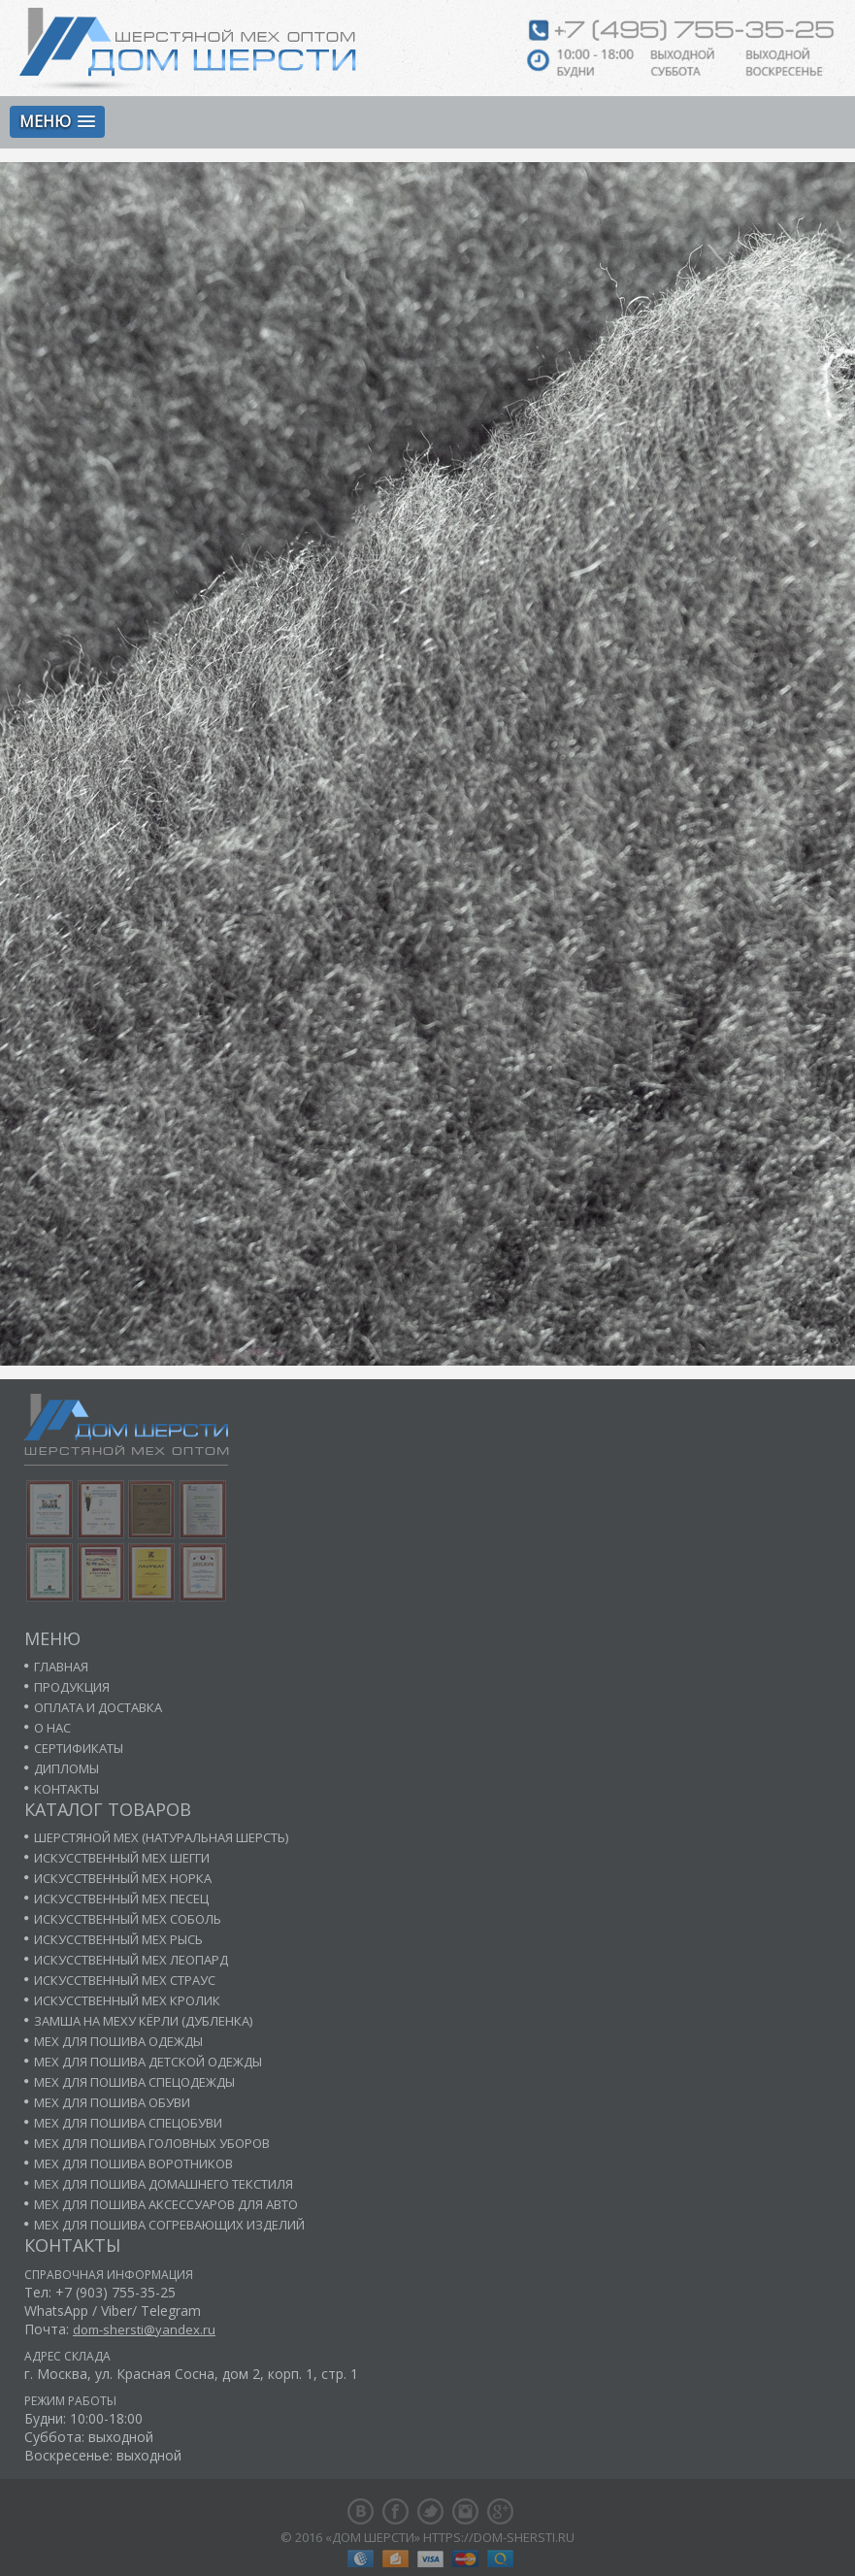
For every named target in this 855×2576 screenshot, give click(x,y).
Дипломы (66, 1768)
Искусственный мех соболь (127, 1919)
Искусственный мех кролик (127, 2000)
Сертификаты (78, 1748)
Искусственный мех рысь (118, 1939)
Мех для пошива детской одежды (148, 2061)
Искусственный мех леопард (131, 1959)
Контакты (66, 1789)
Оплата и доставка (98, 1707)
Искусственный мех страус (124, 1980)
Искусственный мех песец (121, 1898)
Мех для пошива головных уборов (152, 2143)
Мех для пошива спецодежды (134, 2082)
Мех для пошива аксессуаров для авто (166, 2204)
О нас (52, 1727)
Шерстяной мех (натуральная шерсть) (161, 1837)
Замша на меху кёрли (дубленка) (143, 2021)
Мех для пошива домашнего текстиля (163, 2184)
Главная (61, 1666)
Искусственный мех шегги (122, 1857)
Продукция (72, 1687)
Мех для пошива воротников (133, 2163)
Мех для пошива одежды (118, 2041)
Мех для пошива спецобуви (128, 2122)
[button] (57, 122)
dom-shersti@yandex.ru (144, 2329)
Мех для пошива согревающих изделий (169, 2224)
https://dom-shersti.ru (499, 2537)
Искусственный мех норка (123, 1878)
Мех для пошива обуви (112, 2102)
